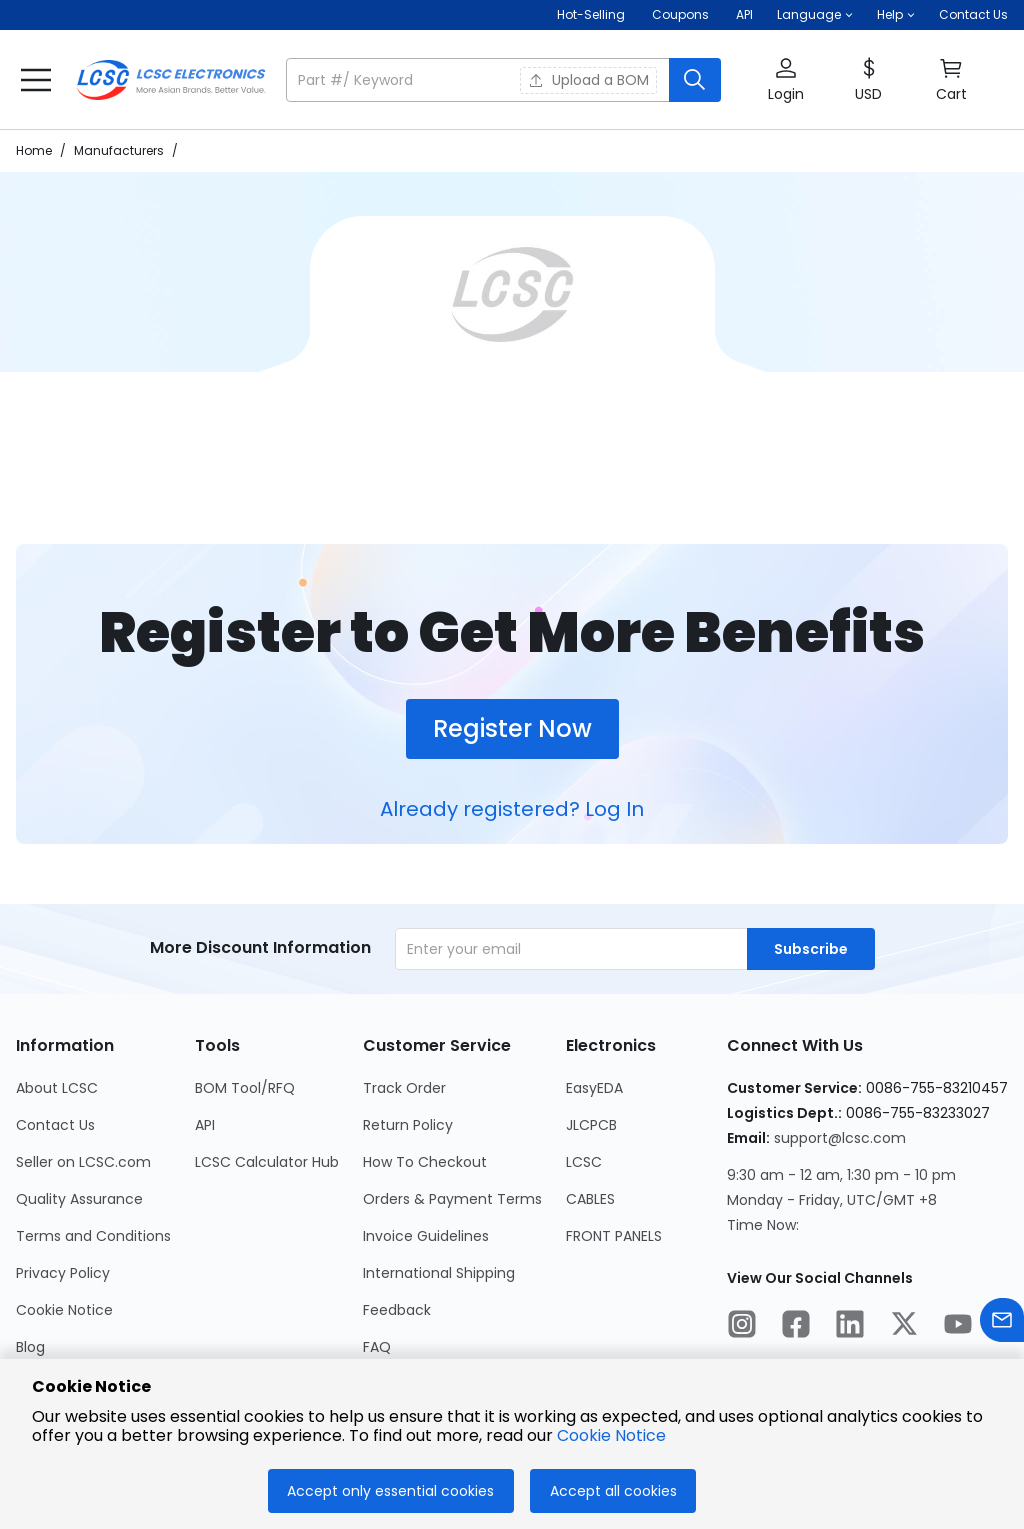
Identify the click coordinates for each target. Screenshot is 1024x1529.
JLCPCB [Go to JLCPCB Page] (591, 1125)
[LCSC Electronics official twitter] (904, 1327)
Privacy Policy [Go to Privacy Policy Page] (63, 1273)
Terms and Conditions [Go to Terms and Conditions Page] (93, 1236)
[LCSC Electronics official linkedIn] (850, 1327)
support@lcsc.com (840, 1138)
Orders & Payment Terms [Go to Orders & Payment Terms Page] (452, 1199)
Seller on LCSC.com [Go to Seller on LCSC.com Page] (83, 1162)
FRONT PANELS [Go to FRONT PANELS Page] (614, 1236)
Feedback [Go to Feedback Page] (397, 1310)
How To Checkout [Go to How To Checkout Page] (425, 1162)
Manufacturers (119, 150)
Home (34, 150)
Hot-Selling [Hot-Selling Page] (592, 14)
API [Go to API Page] (205, 1125)
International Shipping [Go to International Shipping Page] (439, 1273)
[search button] (695, 80)
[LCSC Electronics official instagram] (742, 1327)
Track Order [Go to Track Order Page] (404, 1088)
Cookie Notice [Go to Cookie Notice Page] (64, 1310)
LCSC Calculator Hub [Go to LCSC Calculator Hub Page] (267, 1162)
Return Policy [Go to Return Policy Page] (408, 1125)
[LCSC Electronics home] (171, 80)
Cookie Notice (611, 1435)
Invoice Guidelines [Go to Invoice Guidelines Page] (426, 1236)
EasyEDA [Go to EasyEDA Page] (594, 1088)
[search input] (479, 80)
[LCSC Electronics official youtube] (958, 1327)
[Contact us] (1002, 1323)
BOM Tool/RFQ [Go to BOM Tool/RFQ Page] (245, 1088)
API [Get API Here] (744, 14)
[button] (815, 15)
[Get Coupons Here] (680, 15)
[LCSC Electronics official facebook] (796, 1327)
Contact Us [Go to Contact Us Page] (55, 1125)
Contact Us (973, 14)
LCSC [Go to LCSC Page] (584, 1162)
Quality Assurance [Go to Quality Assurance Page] (79, 1199)
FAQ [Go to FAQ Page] (377, 1347)
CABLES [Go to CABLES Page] (590, 1199)
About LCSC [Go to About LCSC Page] (57, 1088)
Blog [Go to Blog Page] (30, 1347)
